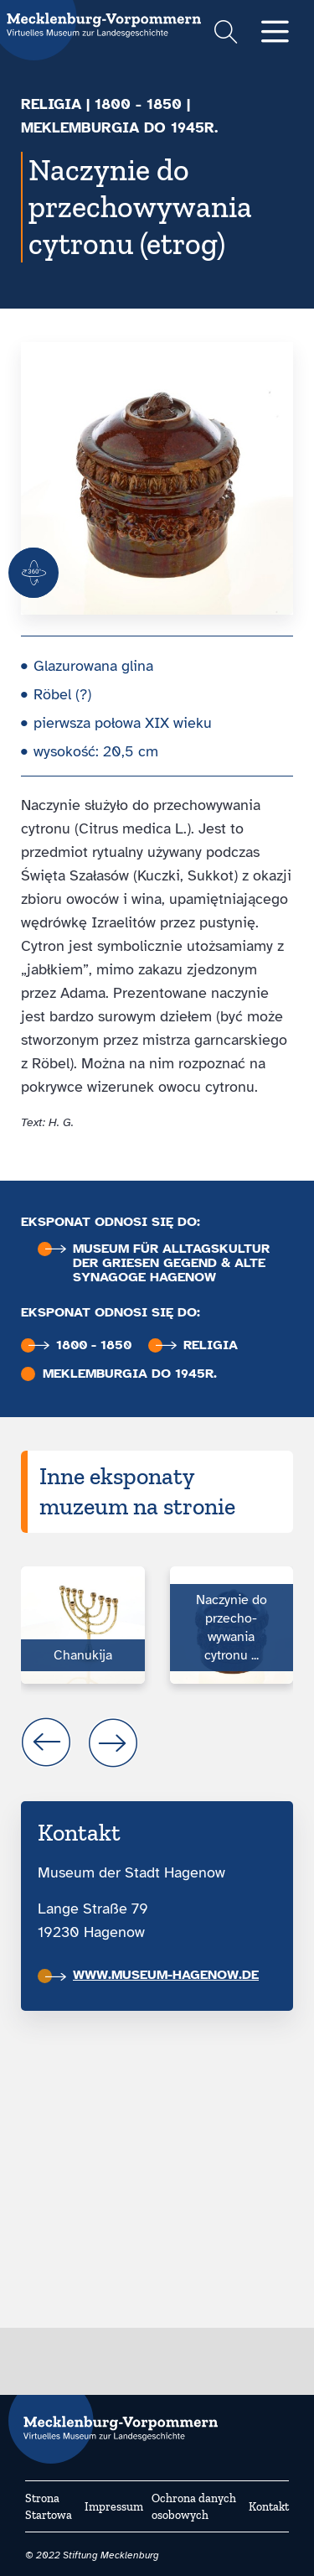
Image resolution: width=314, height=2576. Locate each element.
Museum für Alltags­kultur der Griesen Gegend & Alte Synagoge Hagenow (157, 1263)
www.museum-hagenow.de (152, 1974)
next (113, 1742)
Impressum (114, 2507)
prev (46, 1742)
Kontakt (269, 2507)
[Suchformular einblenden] (225, 34)
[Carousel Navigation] (157, 1742)
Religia (51, 104)
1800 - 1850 (138, 104)
